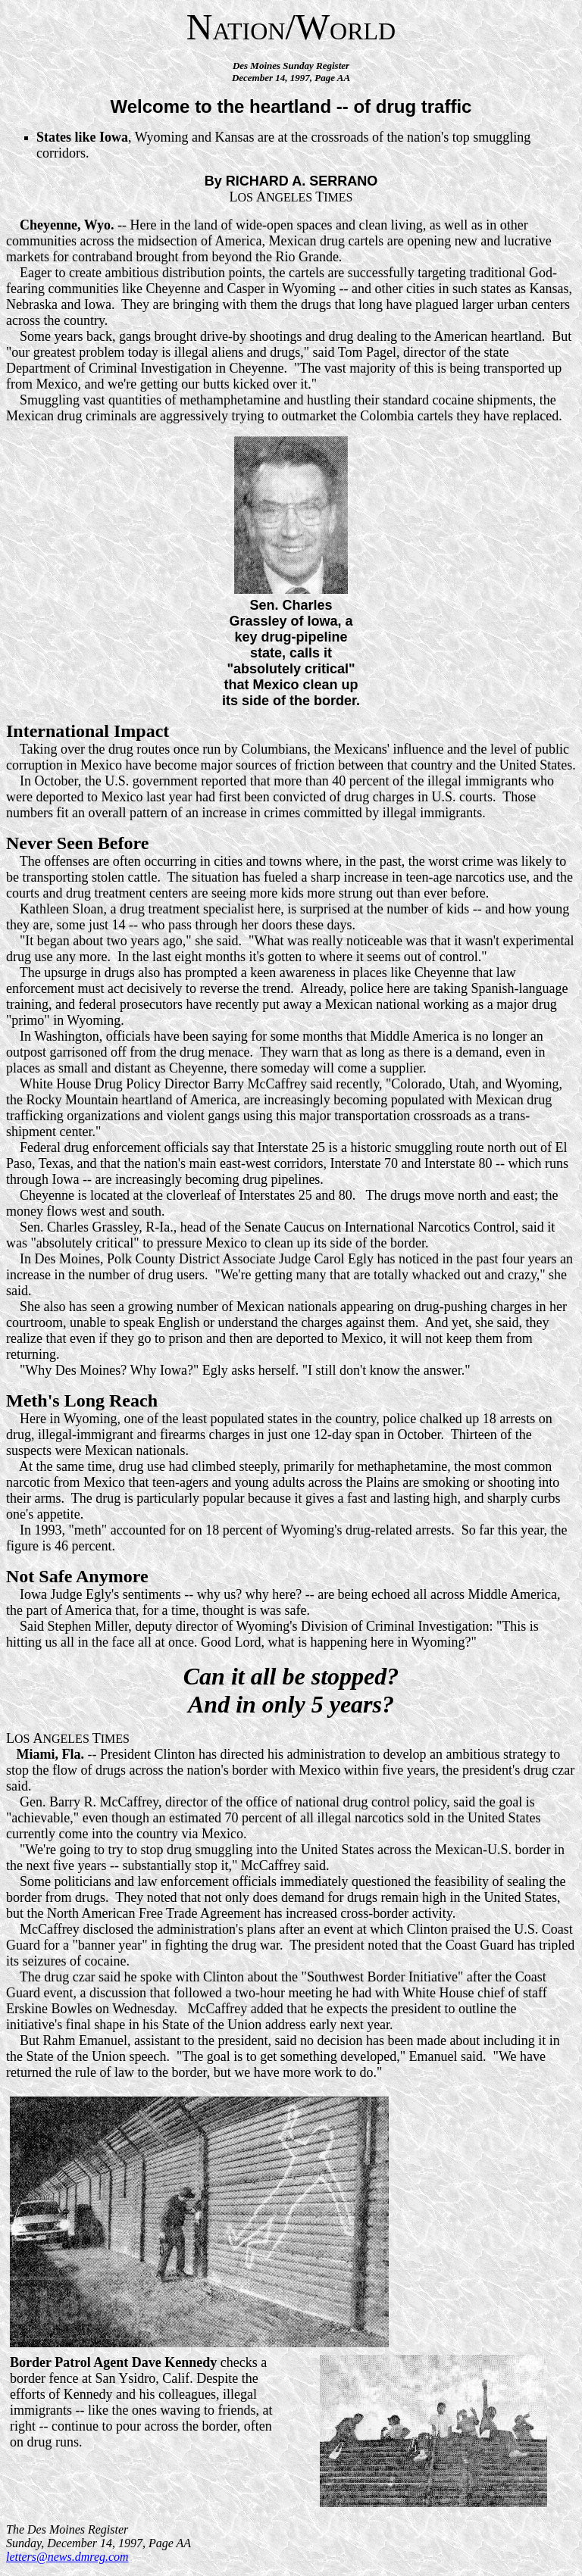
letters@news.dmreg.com (67, 2556)
